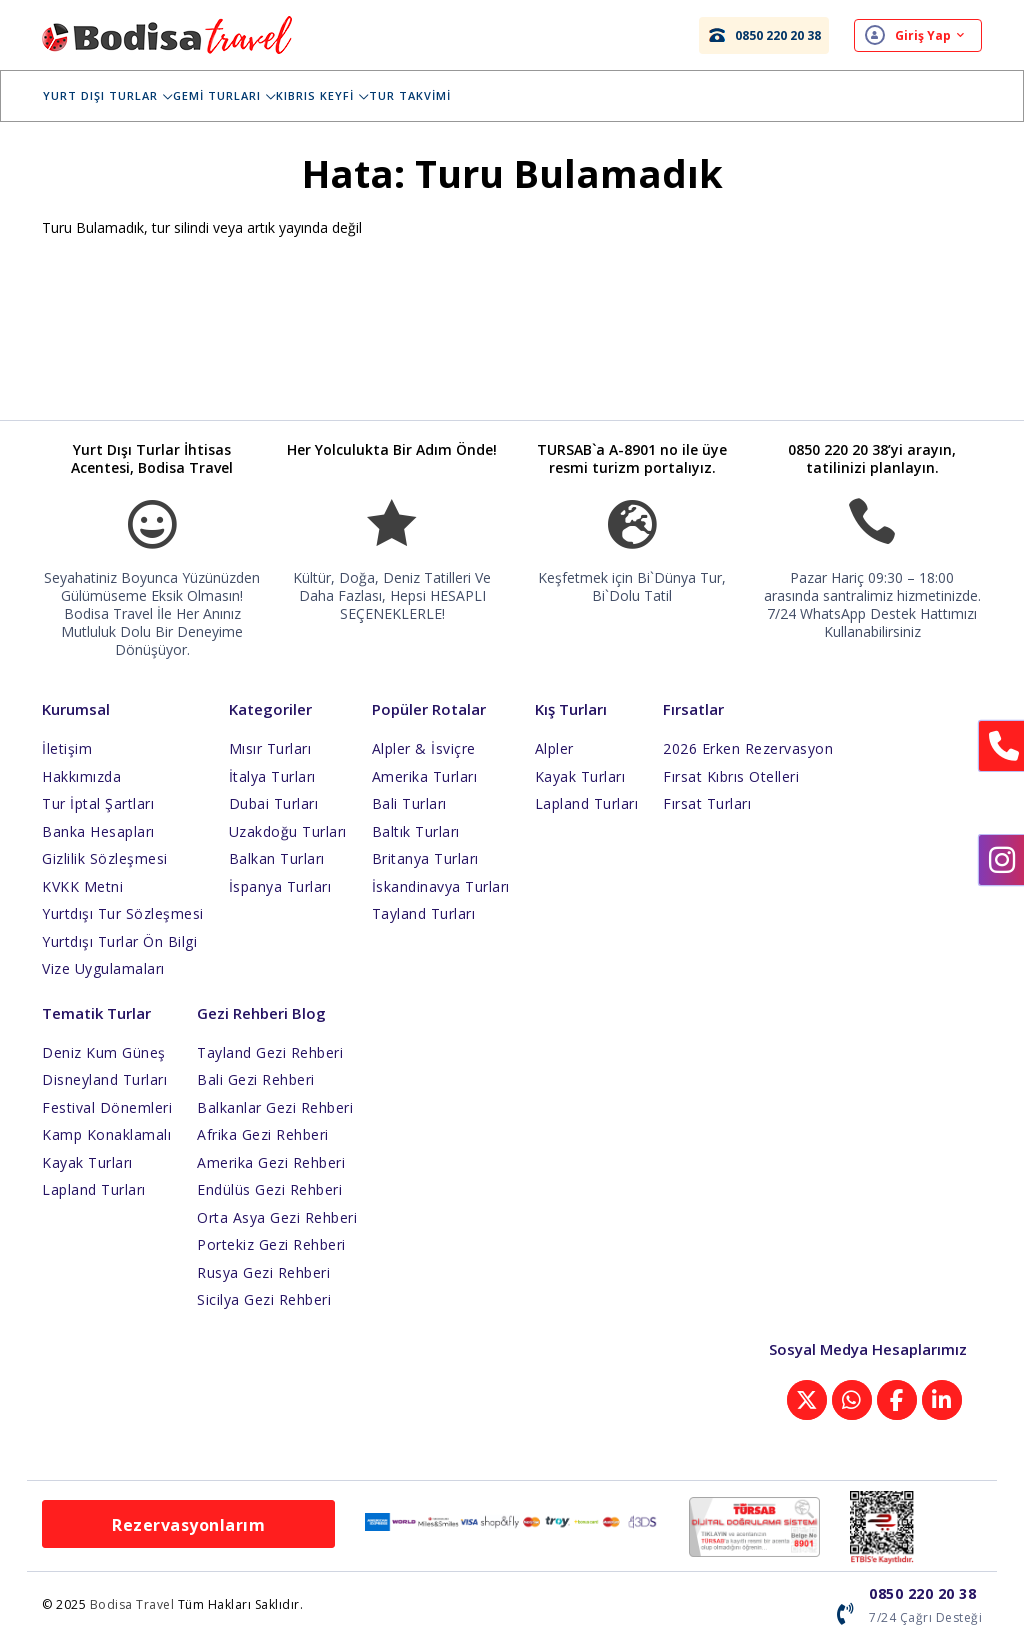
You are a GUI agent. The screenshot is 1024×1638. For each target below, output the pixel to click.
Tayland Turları (424, 913)
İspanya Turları (280, 886)
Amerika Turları (425, 776)
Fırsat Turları (707, 803)
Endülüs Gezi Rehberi (269, 1189)
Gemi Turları (238, 95)
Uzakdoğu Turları (288, 831)
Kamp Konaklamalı (106, 1134)
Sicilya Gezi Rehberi (264, 1299)
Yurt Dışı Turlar (122, 95)
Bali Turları (409, 803)
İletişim (67, 748)
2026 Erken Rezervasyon (748, 748)
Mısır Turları (270, 748)
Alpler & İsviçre (424, 748)
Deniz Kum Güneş (104, 1052)
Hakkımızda (81, 776)
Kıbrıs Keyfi (336, 95)
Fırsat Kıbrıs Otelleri (731, 776)
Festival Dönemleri (107, 1107)
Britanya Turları (425, 858)
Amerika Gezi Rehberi (271, 1162)
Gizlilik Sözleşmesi (105, 858)
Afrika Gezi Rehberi (263, 1134)
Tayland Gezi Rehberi (270, 1052)
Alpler (554, 748)
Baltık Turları (416, 831)
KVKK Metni (82, 886)
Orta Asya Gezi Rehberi (277, 1217)
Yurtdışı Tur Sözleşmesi (123, 913)
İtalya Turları (272, 776)
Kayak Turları (580, 776)
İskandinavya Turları (441, 886)
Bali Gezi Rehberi (256, 1079)
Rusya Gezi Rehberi (263, 1272)
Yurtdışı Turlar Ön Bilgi (119, 941)
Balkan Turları (277, 858)
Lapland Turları (587, 803)
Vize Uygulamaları (103, 968)
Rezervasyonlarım (188, 1525)
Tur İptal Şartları (98, 803)
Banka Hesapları (98, 831)
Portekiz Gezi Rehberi (271, 1244)
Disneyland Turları (104, 1079)
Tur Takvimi (424, 95)
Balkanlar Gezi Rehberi (275, 1107)
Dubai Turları (274, 803)
